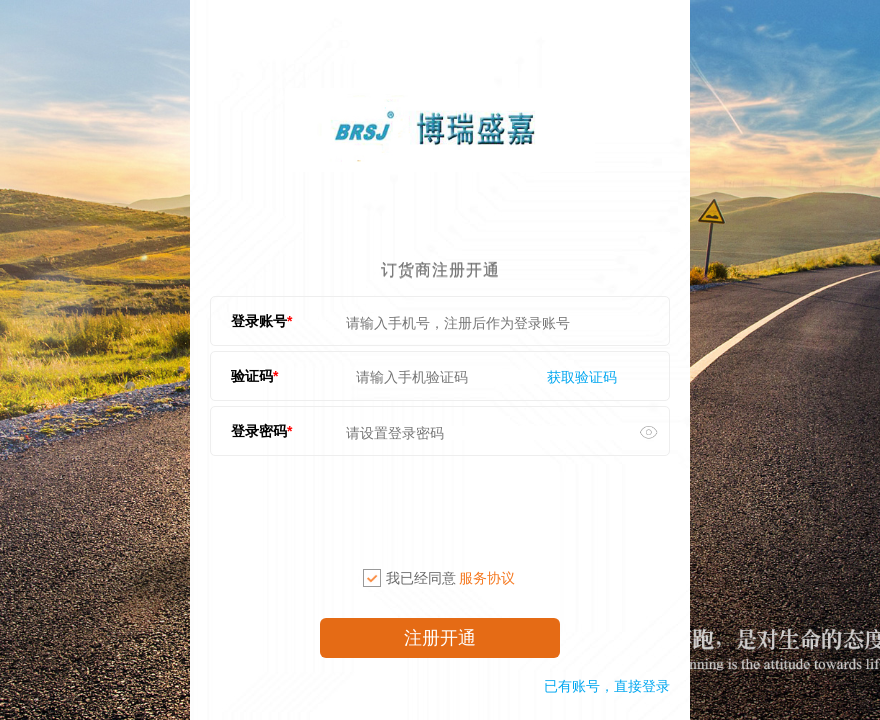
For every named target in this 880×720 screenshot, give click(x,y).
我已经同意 (439, 578)
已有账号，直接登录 (607, 686)
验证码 (252, 376)
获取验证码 (582, 377)
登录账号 (259, 321)
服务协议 (487, 578)
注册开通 (440, 638)
